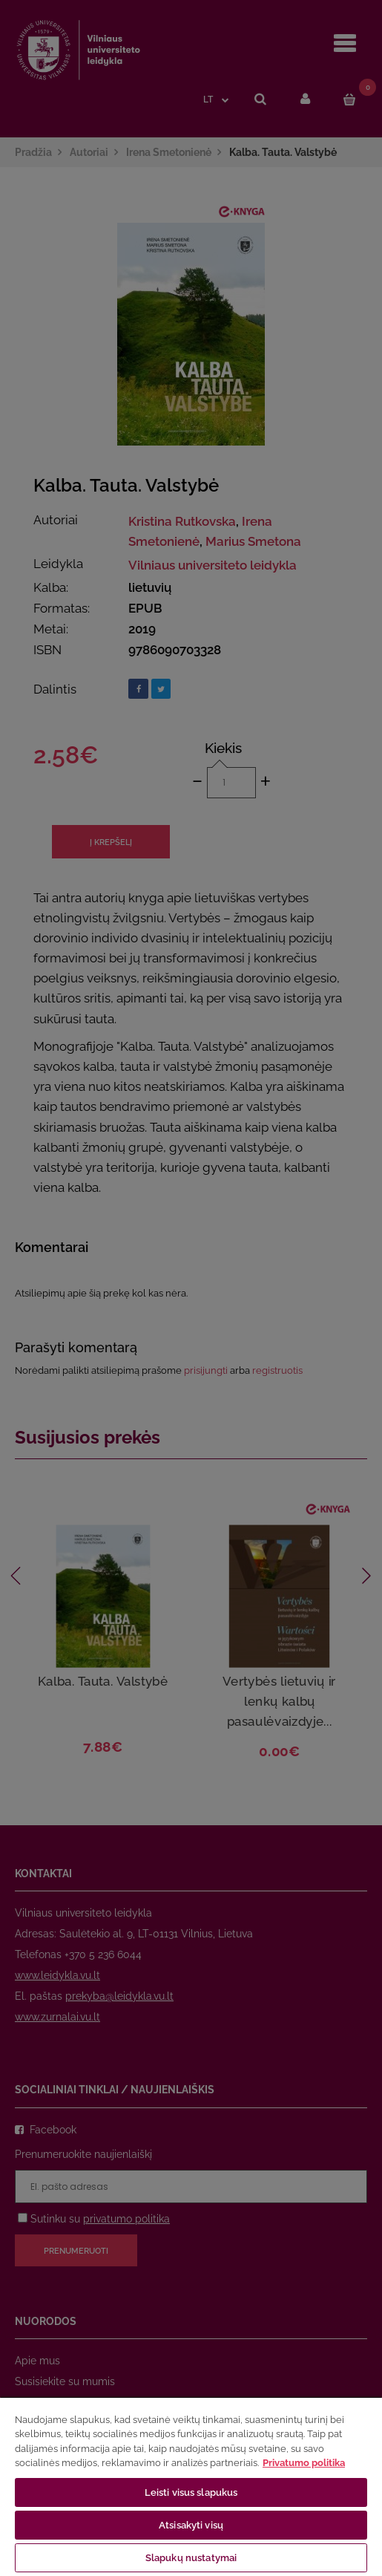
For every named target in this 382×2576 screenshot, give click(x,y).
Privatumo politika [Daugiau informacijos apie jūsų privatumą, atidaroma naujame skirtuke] (304, 2462)
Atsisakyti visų (191, 2525)
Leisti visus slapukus (191, 2492)
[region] (191, 2486)
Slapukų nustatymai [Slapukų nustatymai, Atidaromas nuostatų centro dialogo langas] (191, 2557)
